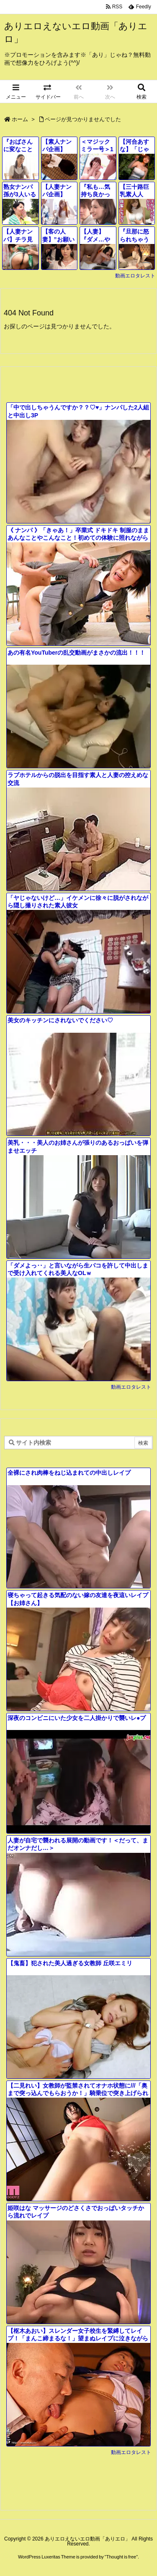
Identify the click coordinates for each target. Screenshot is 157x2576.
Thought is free (121, 2556)
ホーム (20, 119)
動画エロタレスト (135, 276)
